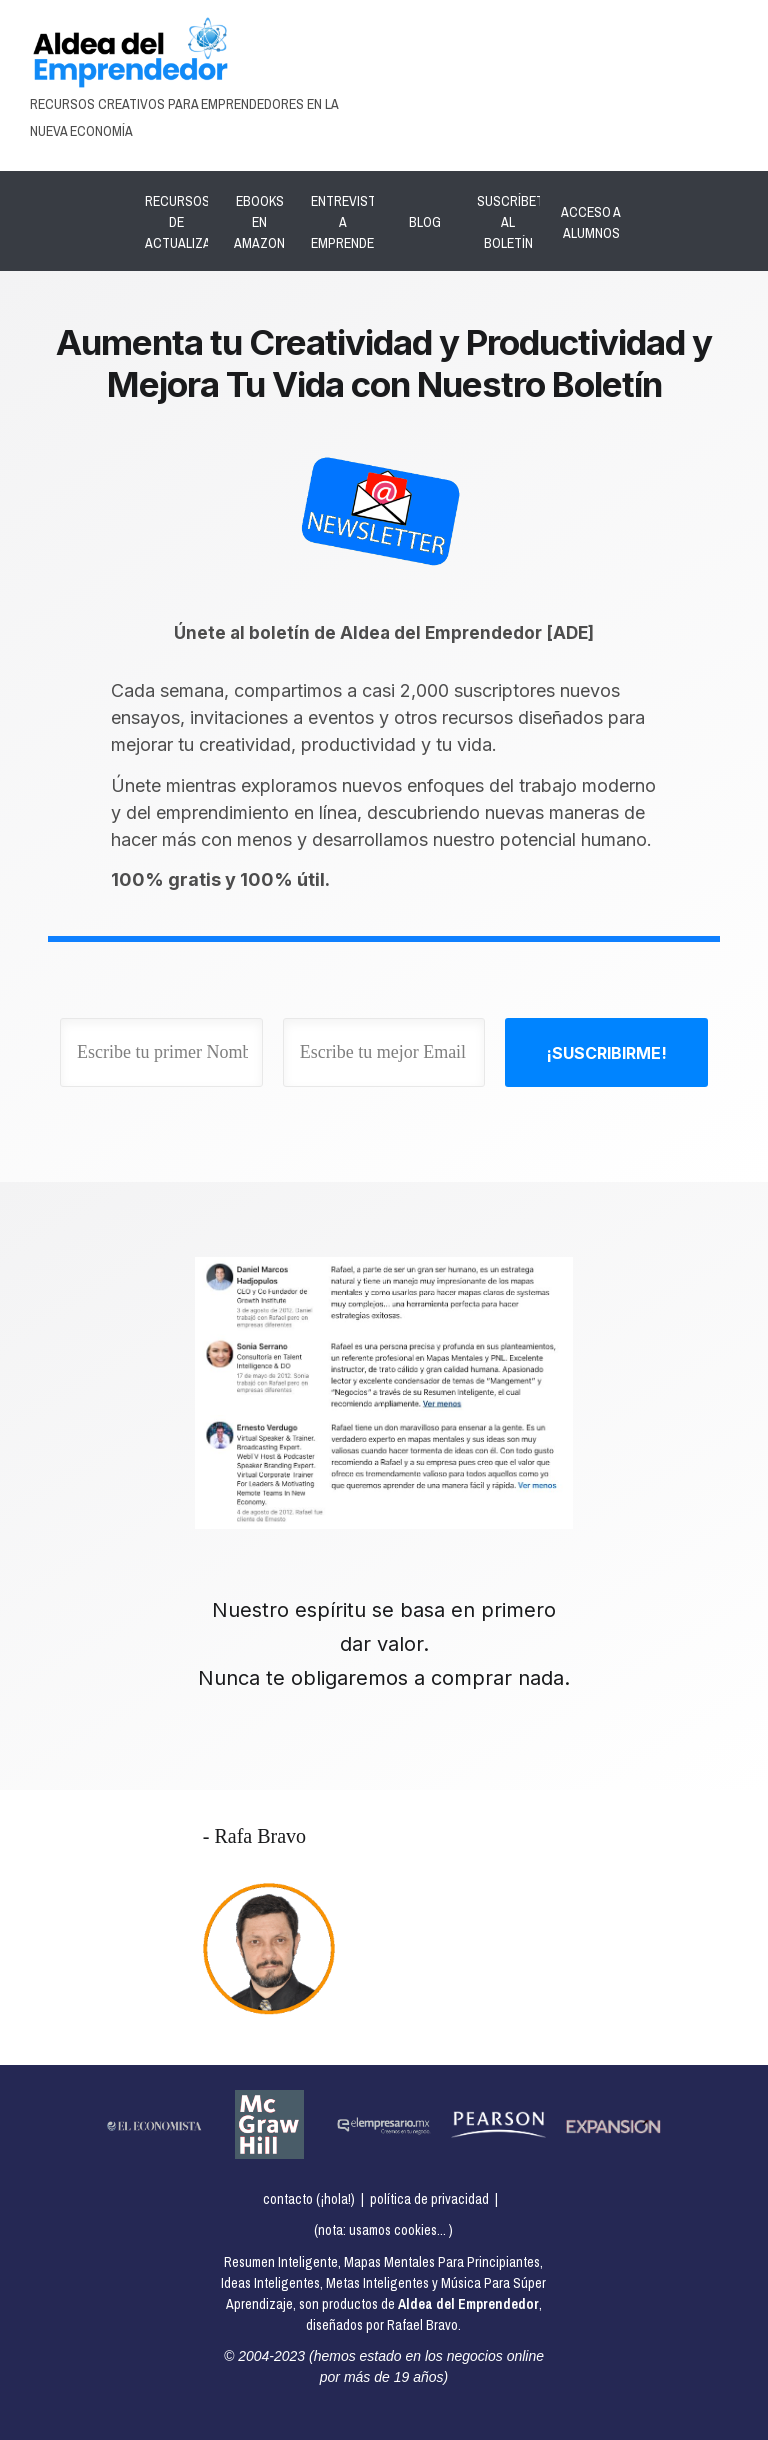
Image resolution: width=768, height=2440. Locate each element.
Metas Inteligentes (377, 2283)
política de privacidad (429, 2199)
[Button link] (606, 1052)
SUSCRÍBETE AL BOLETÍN (514, 222)
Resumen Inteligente (281, 2262)
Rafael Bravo (422, 2325)
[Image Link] (130, 52)
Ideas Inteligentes (270, 2283)
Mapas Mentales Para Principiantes (442, 2262)
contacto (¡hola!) (309, 2199)
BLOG (425, 222)
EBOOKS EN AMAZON (259, 222)
